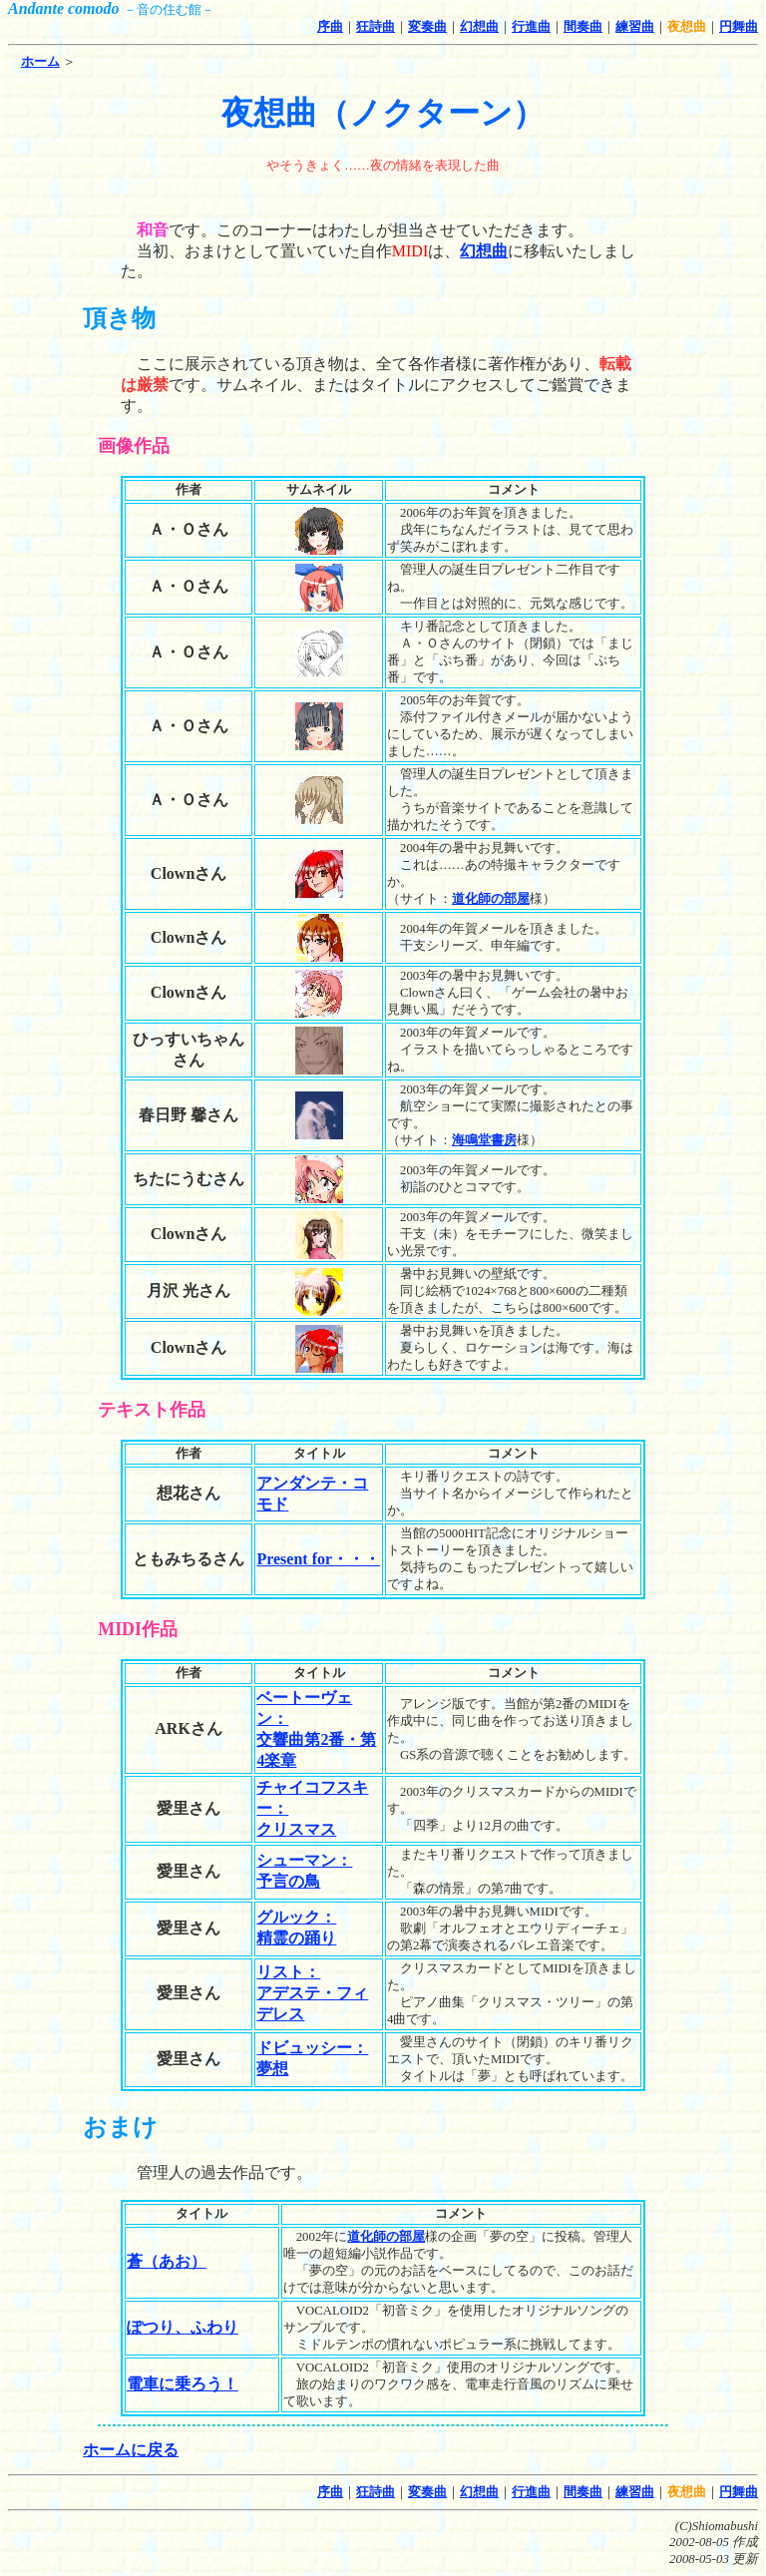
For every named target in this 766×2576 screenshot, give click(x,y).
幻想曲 (479, 27)
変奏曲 (427, 27)
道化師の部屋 (491, 899)
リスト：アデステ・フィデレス (312, 1992)
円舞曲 (738, 27)
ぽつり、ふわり (182, 2327)
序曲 (330, 27)
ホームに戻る (131, 2449)
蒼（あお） (166, 2261)
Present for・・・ (318, 1558)
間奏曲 (583, 27)
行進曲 (531, 27)
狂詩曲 (375, 27)
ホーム (40, 62)
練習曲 (634, 27)
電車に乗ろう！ (182, 2383)
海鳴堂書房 (484, 1140)
